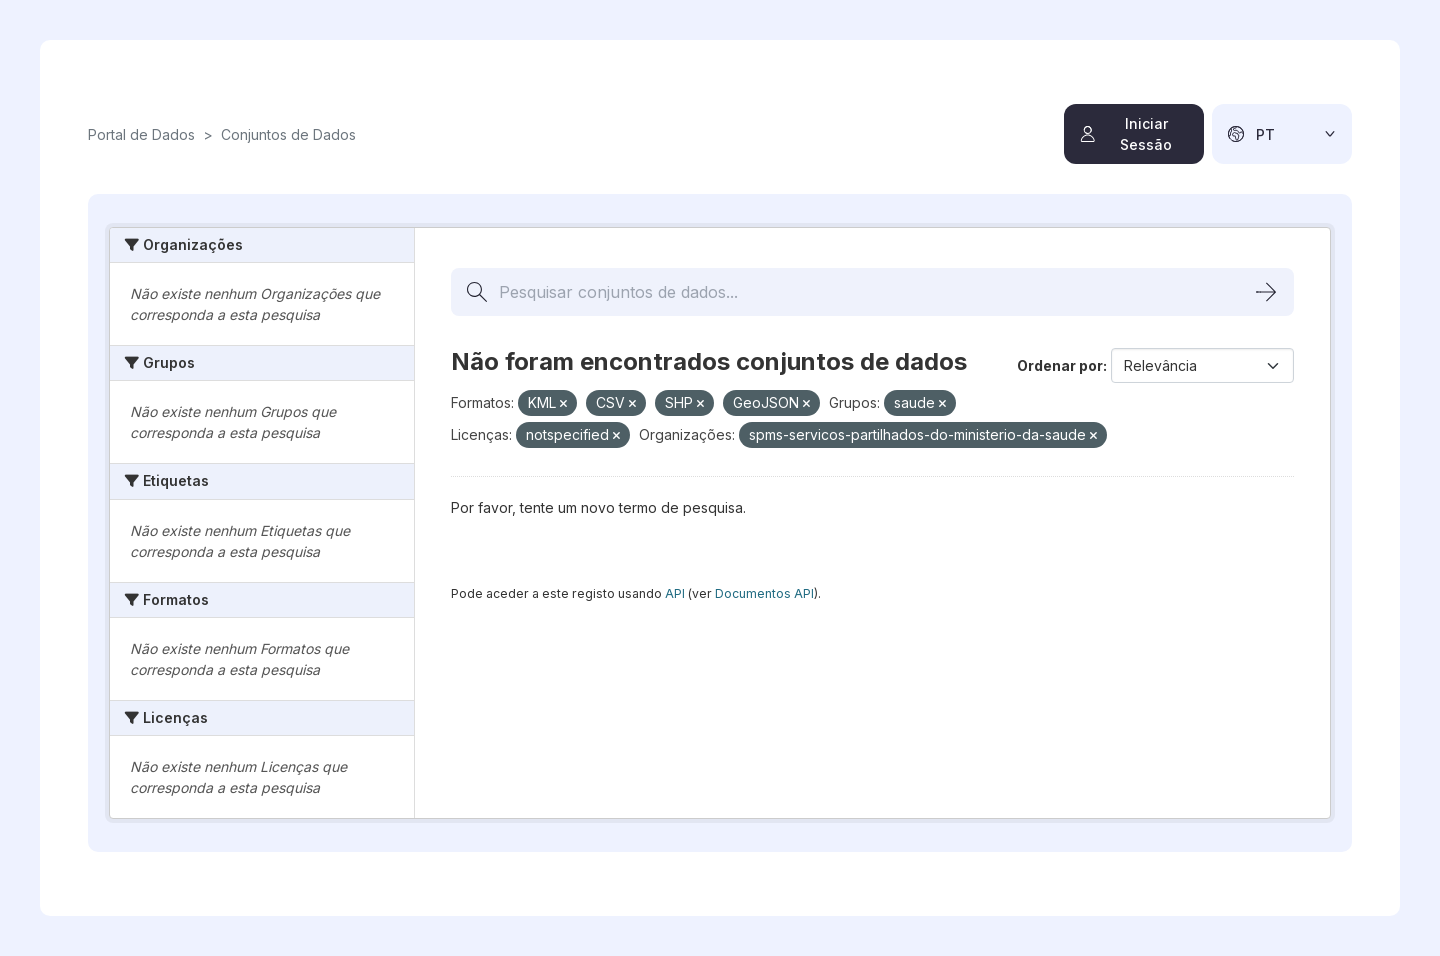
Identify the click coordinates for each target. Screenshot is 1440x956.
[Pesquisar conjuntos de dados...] (872, 292)
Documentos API (764, 593)
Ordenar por (1060, 365)
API (675, 593)
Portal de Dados (141, 134)
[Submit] (1266, 292)
